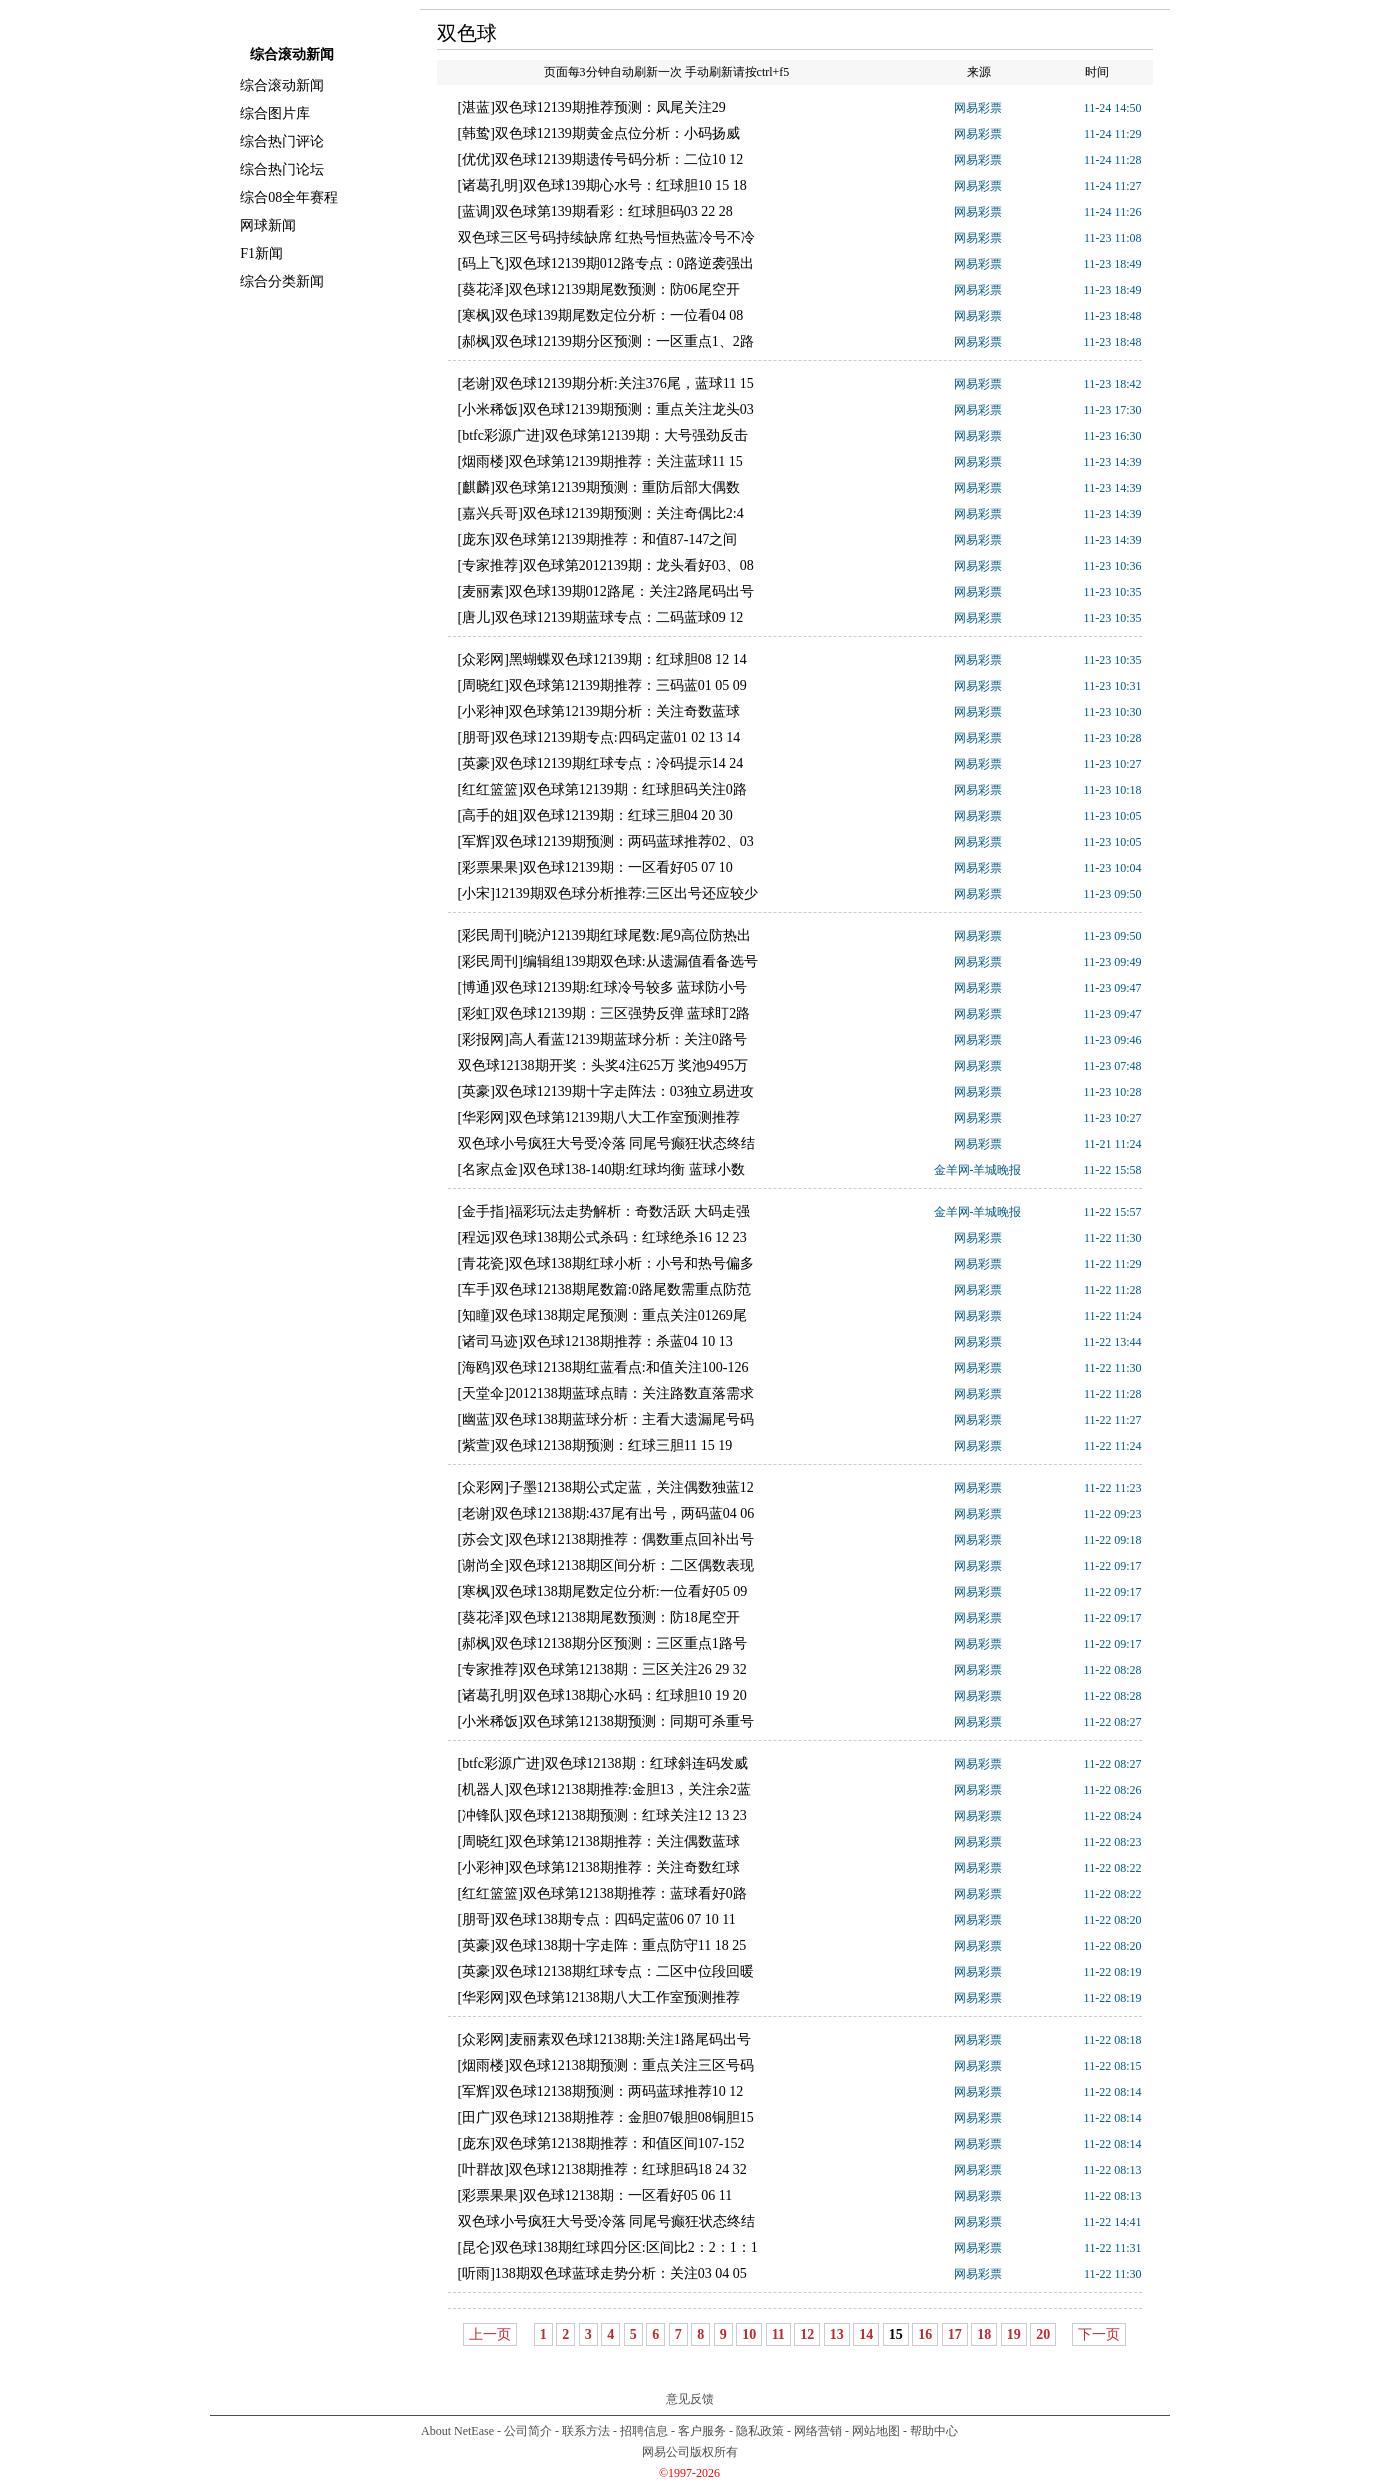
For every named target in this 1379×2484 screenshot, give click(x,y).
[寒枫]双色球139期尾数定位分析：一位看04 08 (601, 315)
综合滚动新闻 (282, 85)
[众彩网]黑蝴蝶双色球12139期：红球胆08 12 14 (602, 659)
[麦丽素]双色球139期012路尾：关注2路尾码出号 (606, 591)
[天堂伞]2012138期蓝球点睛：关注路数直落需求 (606, 1393)
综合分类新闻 (282, 281)
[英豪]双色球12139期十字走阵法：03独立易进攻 (606, 1091)
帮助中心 (934, 2431)
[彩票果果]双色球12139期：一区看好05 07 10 (595, 867)
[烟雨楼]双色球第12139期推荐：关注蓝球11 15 (600, 461)
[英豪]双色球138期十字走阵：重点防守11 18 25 (602, 1945)
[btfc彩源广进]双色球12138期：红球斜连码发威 (603, 1763)
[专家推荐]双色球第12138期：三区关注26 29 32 (602, 1669)
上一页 (490, 2334)
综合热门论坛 (282, 169)
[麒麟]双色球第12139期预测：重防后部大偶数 (599, 487)
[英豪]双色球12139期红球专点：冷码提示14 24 (601, 763)
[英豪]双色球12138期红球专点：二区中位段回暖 (606, 1971)
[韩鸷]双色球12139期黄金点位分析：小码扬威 (599, 133)
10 (749, 2334)
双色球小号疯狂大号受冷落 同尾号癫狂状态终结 (607, 1143)
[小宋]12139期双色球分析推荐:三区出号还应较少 (608, 893)
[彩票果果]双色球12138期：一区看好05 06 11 (595, 2195)
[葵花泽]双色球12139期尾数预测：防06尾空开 (599, 289)
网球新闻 (268, 225)
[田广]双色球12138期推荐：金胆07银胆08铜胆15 (606, 2117)
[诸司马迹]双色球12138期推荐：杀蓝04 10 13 (595, 1341)
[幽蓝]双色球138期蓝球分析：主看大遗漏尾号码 (606, 1419)
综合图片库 (275, 113)
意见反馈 (690, 2399)
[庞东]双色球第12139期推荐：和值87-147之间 (598, 539)
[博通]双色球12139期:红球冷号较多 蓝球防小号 (603, 987)
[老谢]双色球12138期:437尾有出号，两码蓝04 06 (606, 1513)
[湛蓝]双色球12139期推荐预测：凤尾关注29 (592, 107)
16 (925, 2334)
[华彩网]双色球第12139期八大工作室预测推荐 (599, 1117)
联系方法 (586, 2431)
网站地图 (876, 2431)
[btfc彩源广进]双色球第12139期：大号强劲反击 (603, 435)
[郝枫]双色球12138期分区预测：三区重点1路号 (602, 1643)
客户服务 (702, 2431)
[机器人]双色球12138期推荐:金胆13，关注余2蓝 (604, 1789)
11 (778, 2334)
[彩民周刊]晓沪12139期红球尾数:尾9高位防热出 (604, 935)
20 (1043, 2334)
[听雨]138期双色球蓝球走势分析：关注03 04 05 (602, 2273)
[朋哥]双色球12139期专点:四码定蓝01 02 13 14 (599, 737)
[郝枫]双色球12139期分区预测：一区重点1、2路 (606, 341)
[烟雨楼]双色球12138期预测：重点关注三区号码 (606, 2065)
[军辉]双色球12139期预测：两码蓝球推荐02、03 (606, 841)
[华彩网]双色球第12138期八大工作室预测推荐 (599, 1997)
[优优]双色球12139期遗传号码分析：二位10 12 (601, 159)
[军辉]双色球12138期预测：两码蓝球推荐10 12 (601, 2091)
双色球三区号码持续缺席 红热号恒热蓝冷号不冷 (607, 237)
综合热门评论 (282, 141)
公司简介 (528, 2431)
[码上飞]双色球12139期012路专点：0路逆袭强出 (606, 263)
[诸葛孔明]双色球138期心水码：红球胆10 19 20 (602, 1695)
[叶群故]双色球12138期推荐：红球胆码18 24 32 (602, 2169)
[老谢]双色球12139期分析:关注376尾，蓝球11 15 (606, 383)
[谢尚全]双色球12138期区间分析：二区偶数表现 (606, 1565)
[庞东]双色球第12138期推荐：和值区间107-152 (601, 2143)
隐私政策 (760, 2431)
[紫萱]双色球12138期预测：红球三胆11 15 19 (595, 1445)
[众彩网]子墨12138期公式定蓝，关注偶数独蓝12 (606, 1487)
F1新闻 (261, 253)
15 (896, 2334)
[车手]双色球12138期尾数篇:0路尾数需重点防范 (604, 1289)
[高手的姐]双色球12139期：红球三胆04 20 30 (595, 815)
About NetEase (457, 2431)
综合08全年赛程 (289, 197)
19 (1014, 2334)
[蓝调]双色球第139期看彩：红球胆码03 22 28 (595, 211)
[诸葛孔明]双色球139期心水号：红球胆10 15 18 (602, 185)
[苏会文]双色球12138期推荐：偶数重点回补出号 (606, 1539)
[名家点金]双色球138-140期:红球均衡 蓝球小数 (601, 1169)
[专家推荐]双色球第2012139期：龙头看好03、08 (606, 565)
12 (807, 2334)
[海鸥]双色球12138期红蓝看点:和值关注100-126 (603, 1367)
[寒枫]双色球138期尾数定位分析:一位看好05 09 (603, 1591)
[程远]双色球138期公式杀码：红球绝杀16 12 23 (602, 1237)
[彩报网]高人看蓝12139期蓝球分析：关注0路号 (602, 1039)
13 (837, 2334)
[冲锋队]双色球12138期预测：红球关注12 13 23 (602, 1815)
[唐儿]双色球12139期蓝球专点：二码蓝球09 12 (601, 617)
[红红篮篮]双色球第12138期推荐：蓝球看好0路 (602, 1893)
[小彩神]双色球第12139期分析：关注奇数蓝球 (599, 711)
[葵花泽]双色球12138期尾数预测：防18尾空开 (599, 1617)
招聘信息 (644, 2431)
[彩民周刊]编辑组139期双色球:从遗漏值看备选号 (608, 961)
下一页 (1099, 2334)
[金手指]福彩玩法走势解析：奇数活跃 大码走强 (604, 1211)
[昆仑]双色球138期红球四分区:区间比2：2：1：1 (608, 2247)
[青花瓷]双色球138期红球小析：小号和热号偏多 (606, 1263)
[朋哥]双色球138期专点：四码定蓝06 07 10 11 (597, 1919)
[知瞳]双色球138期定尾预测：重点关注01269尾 (602, 1315)
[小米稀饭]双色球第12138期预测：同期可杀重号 (606, 1721)
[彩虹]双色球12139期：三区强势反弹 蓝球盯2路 (604, 1013)
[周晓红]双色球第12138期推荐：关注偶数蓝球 (599, 1841)
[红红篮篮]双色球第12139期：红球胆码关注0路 (602, 789)
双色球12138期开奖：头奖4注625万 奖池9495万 (603, 1065)
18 (984, 2334)
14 (866, 2334)
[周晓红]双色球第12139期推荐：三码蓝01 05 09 (602, 685)
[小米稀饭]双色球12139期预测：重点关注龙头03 (606, 409)
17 (955, 2334)
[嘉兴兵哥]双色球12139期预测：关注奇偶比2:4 (601, 513)
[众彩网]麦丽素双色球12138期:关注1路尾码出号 (604, 2039)
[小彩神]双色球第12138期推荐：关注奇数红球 (599, 1867)
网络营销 (818, 2431)
